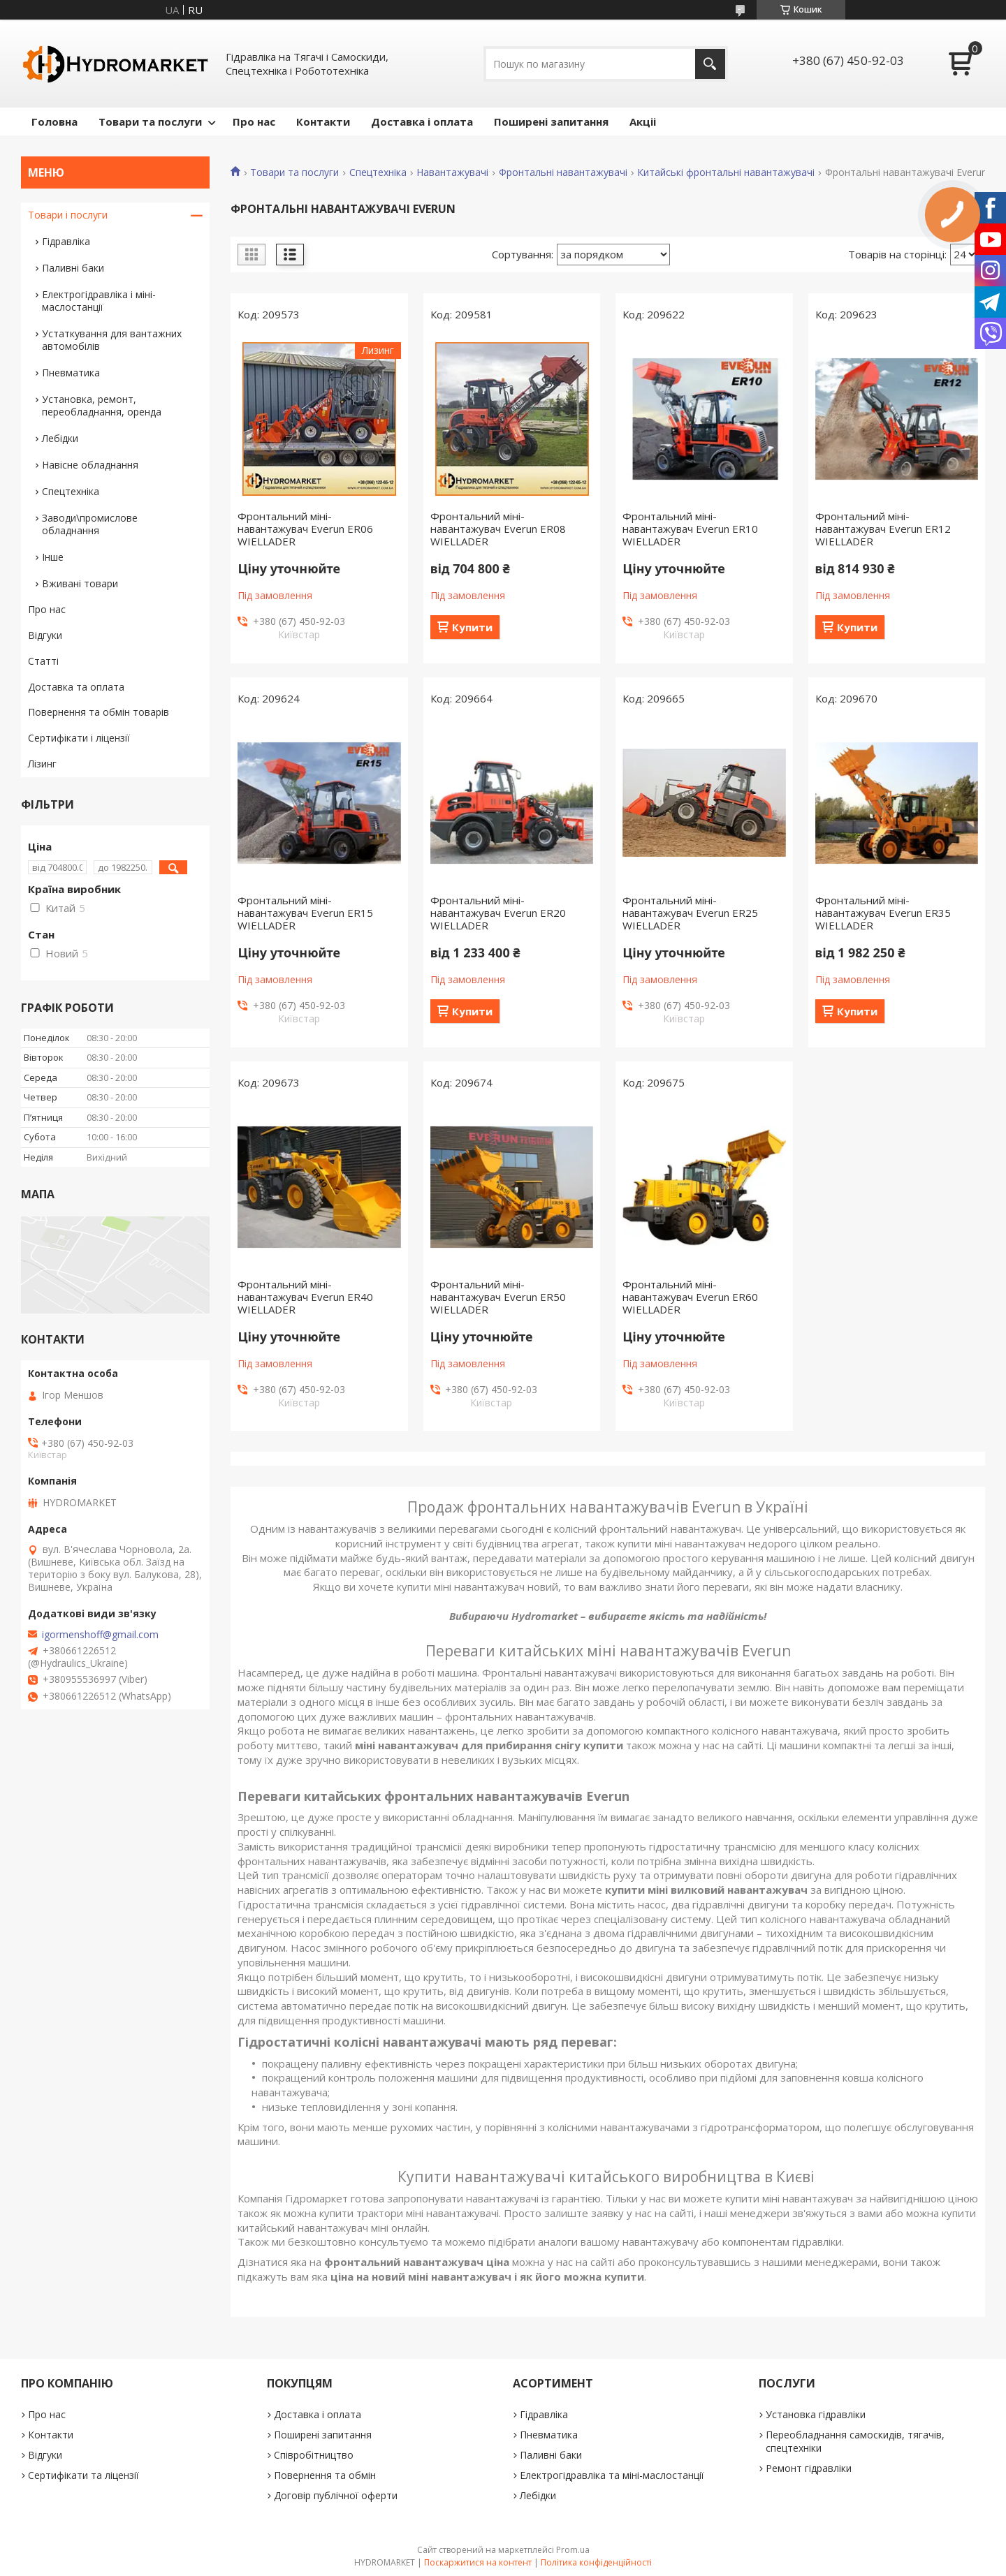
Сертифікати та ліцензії (83, 2475)
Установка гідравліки (816, 2414)
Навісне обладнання (90, 464)
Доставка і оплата (422, 121)
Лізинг (42, 763)
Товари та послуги (150, 121)
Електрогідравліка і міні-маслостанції (99, 301)
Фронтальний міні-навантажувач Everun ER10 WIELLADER (690, 528)
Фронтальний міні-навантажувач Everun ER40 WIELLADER (305, 1297)
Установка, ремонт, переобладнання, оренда (101, 405)
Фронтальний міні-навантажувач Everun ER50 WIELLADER (498, 1297)
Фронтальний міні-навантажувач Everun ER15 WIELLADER (305, 913)
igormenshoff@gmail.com (100, 1634)
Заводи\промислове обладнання (90, 524)
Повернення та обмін (325, 2475)
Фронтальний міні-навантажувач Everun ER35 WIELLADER (883, 913)
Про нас (254, 121)
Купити (472, 627)
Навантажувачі (452, 172)
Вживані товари (80, 583)
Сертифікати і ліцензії (79, 737)
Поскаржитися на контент (478, 2562)
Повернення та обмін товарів (98, 712)
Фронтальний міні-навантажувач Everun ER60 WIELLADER (690, 1297)
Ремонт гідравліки (809, 2468)
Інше (53, 557)
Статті (43, 661)
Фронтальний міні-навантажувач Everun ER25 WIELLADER (690, 913)
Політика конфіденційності (596, 2562)
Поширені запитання (551, 121)
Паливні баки (73, 267)
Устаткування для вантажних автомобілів (112, 340)
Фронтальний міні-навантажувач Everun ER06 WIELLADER (305, 528)
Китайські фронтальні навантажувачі (726, 172)
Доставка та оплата (76, 686)
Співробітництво (313, 2454)
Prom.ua (573, 2550)
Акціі (642, 121)
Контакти (323, 121)
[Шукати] (710, 64)
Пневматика (71, 372)
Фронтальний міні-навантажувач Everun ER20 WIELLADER (498, 913)
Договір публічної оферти (336, 2495)
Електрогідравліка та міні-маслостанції (612, 2475)
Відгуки (45, 635)
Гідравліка (66, 241)
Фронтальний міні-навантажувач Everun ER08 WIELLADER (498, 528)
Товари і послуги (68, 214)
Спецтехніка (378, 172)
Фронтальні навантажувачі (563, 172)
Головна (54, 121)
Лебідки (60, 438)
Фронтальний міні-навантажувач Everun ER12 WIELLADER (883, 528)
